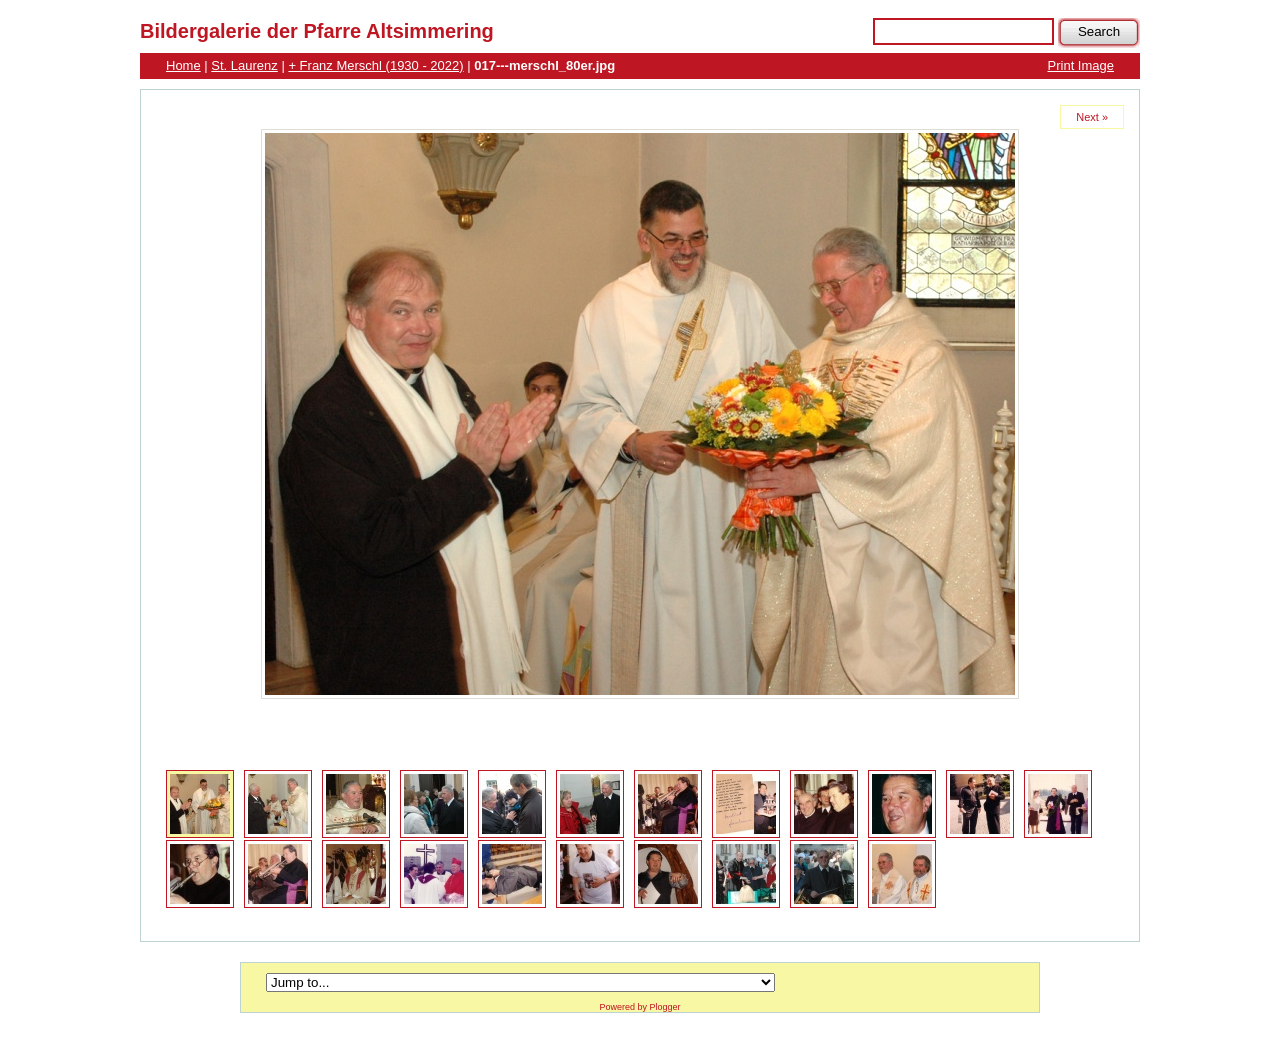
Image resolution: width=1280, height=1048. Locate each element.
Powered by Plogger (639, 1007)
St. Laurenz (244, 65)
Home (183, 65)
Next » (1092, 117)
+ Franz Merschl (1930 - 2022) (375, 65)
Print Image (1081, 65)
